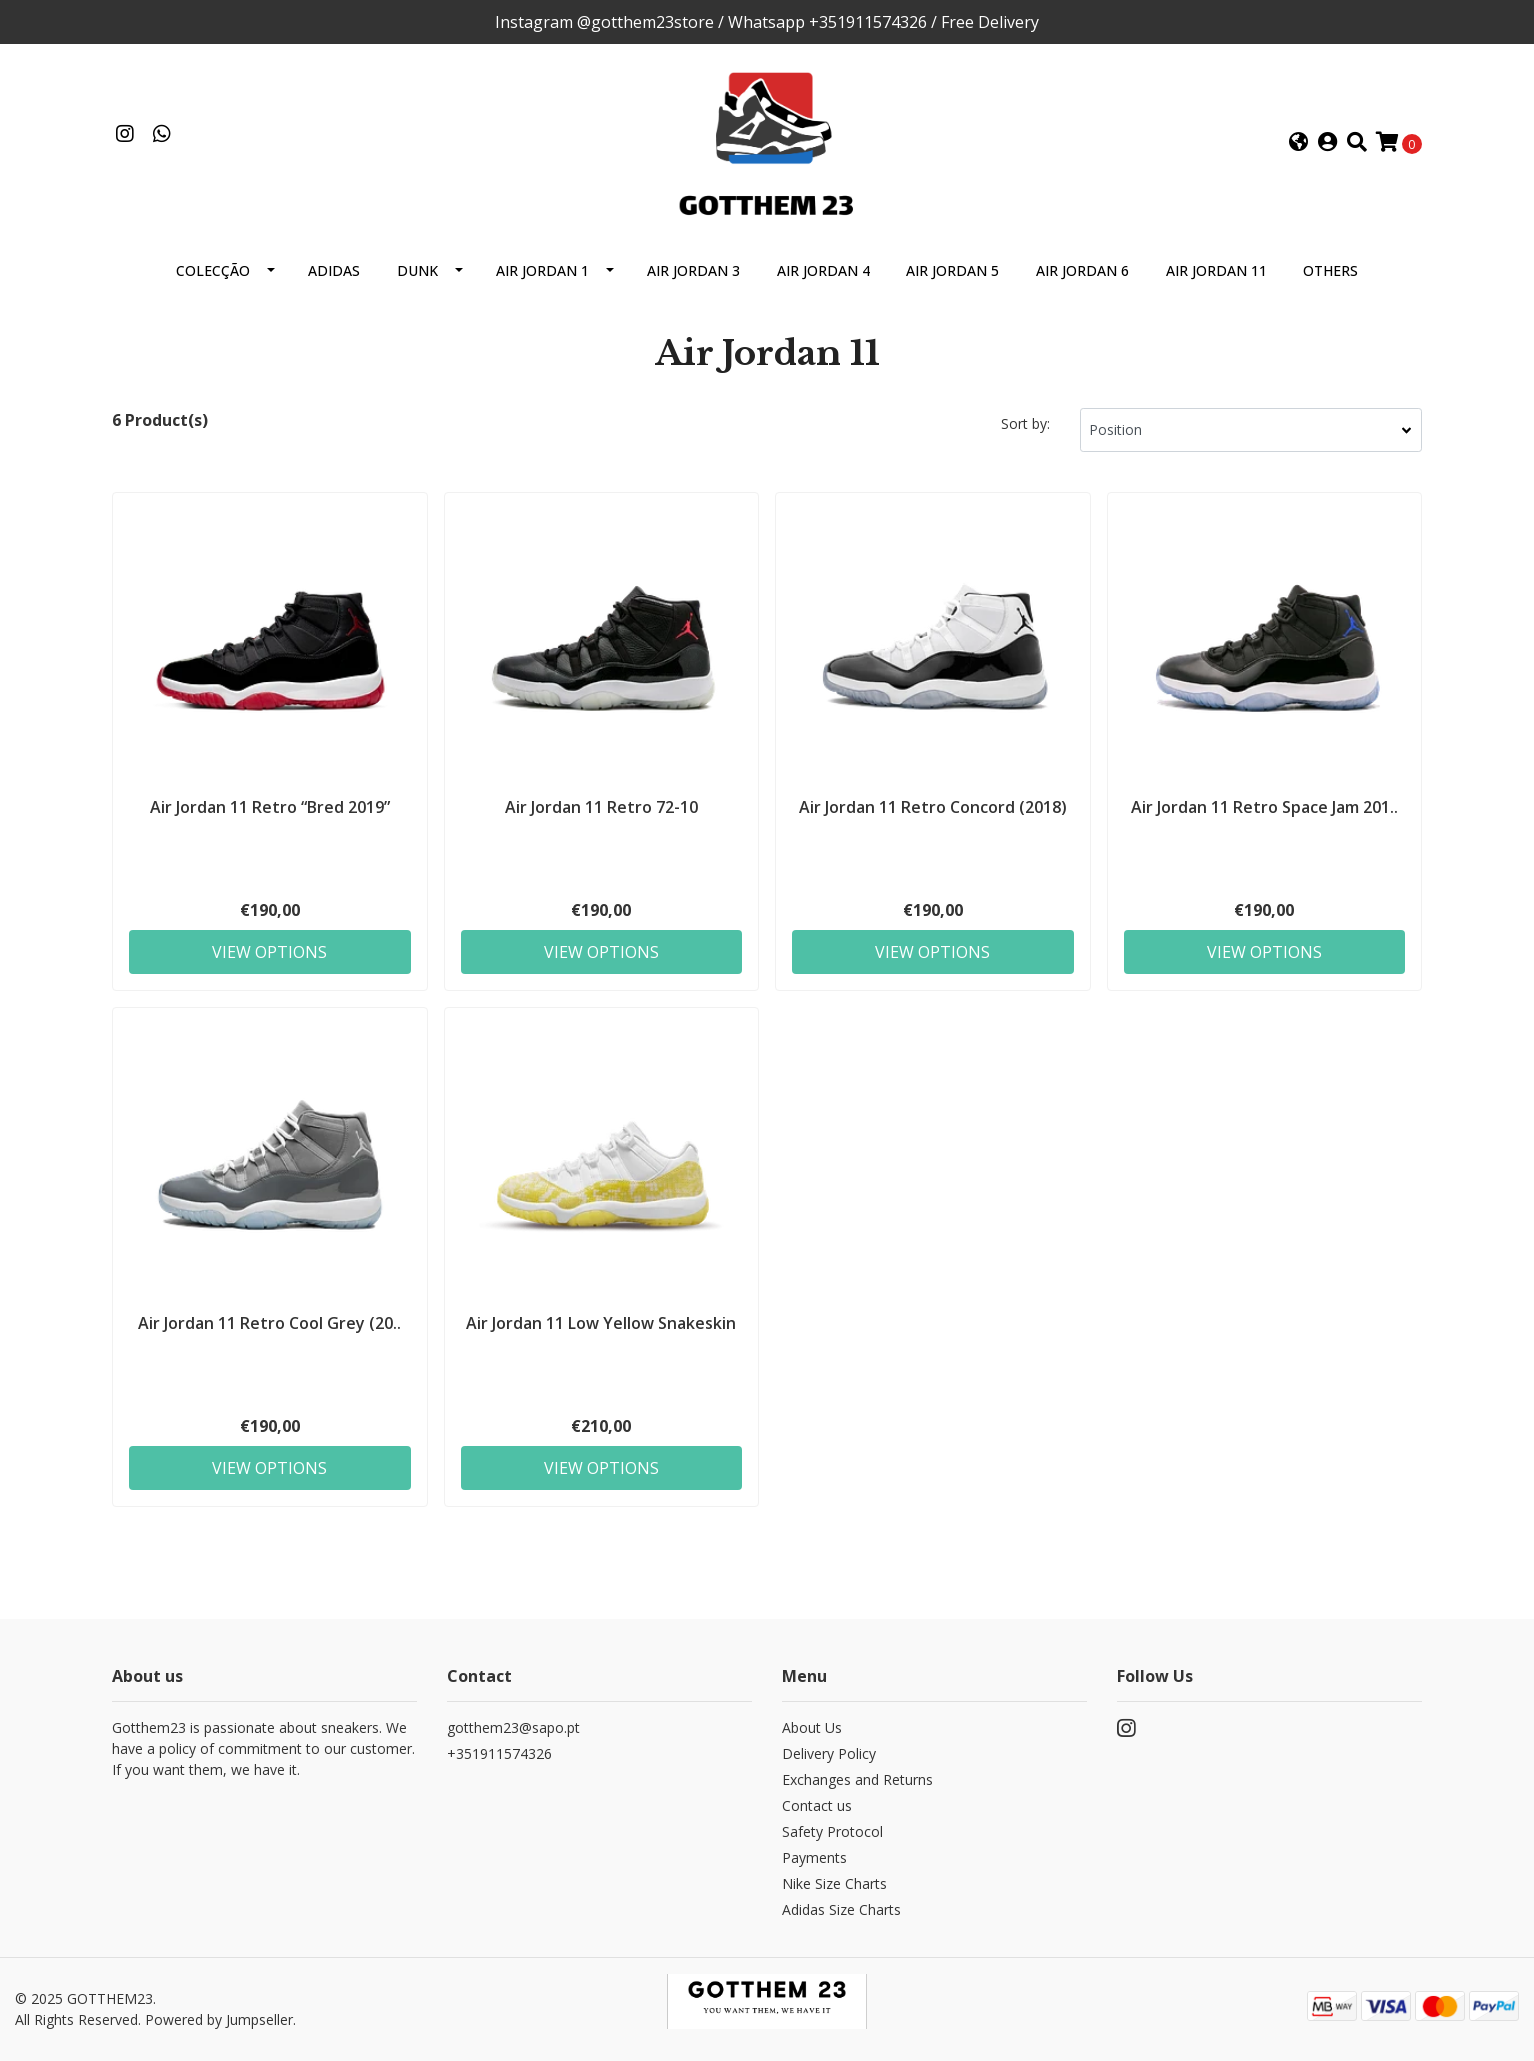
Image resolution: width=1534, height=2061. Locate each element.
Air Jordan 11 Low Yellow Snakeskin (601, 1323)
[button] (1299, 143)
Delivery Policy (829, 1753)
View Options (269, 952)
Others (1330, 270)
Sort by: (1025, 423)
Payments (814, 1857)
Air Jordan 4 (823, 270)
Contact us (817, 1805)
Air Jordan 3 (693, 270)
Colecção (213, 270)
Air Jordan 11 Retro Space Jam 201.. (1264, 807)
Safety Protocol (832, 1831)
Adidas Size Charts (841, 1909)
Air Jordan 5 (952, 270)
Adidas (334, 270)
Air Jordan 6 (1082, 270)
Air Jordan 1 (542, 270)
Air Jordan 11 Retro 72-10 (601, 807)
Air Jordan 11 (1216, 270)
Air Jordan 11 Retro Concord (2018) (933, 807)
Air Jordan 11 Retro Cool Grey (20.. (269, 1323)
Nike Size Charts (834, 1883)
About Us (812, 1727)
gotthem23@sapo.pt (513, 1727)
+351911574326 (499, 1753)
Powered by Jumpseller (219, 2019)
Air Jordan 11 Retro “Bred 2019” (270, 807)
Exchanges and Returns (857, 1779)
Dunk (417, 270)
